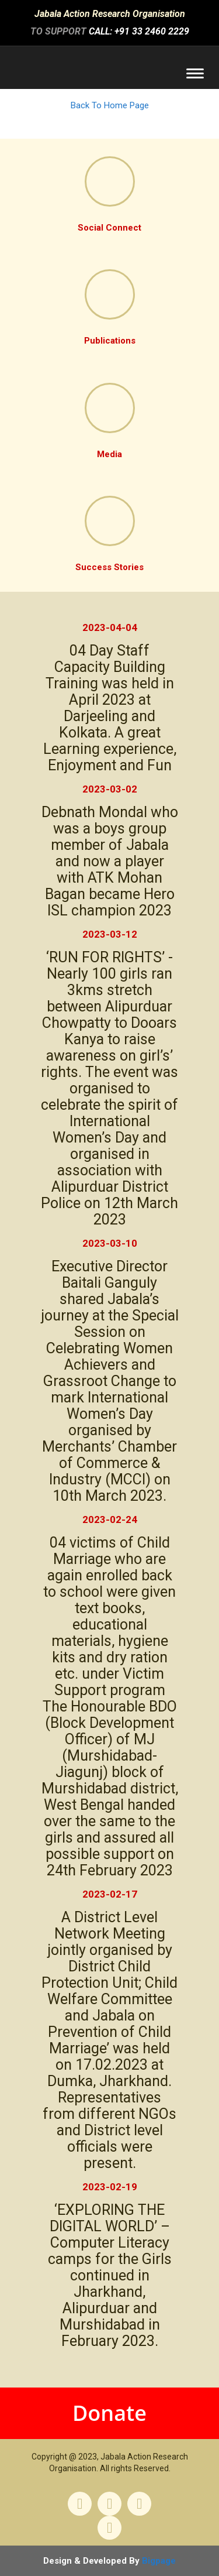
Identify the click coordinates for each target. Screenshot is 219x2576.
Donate (109, 2413)
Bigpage (159, 2561)
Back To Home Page (110, 105)
